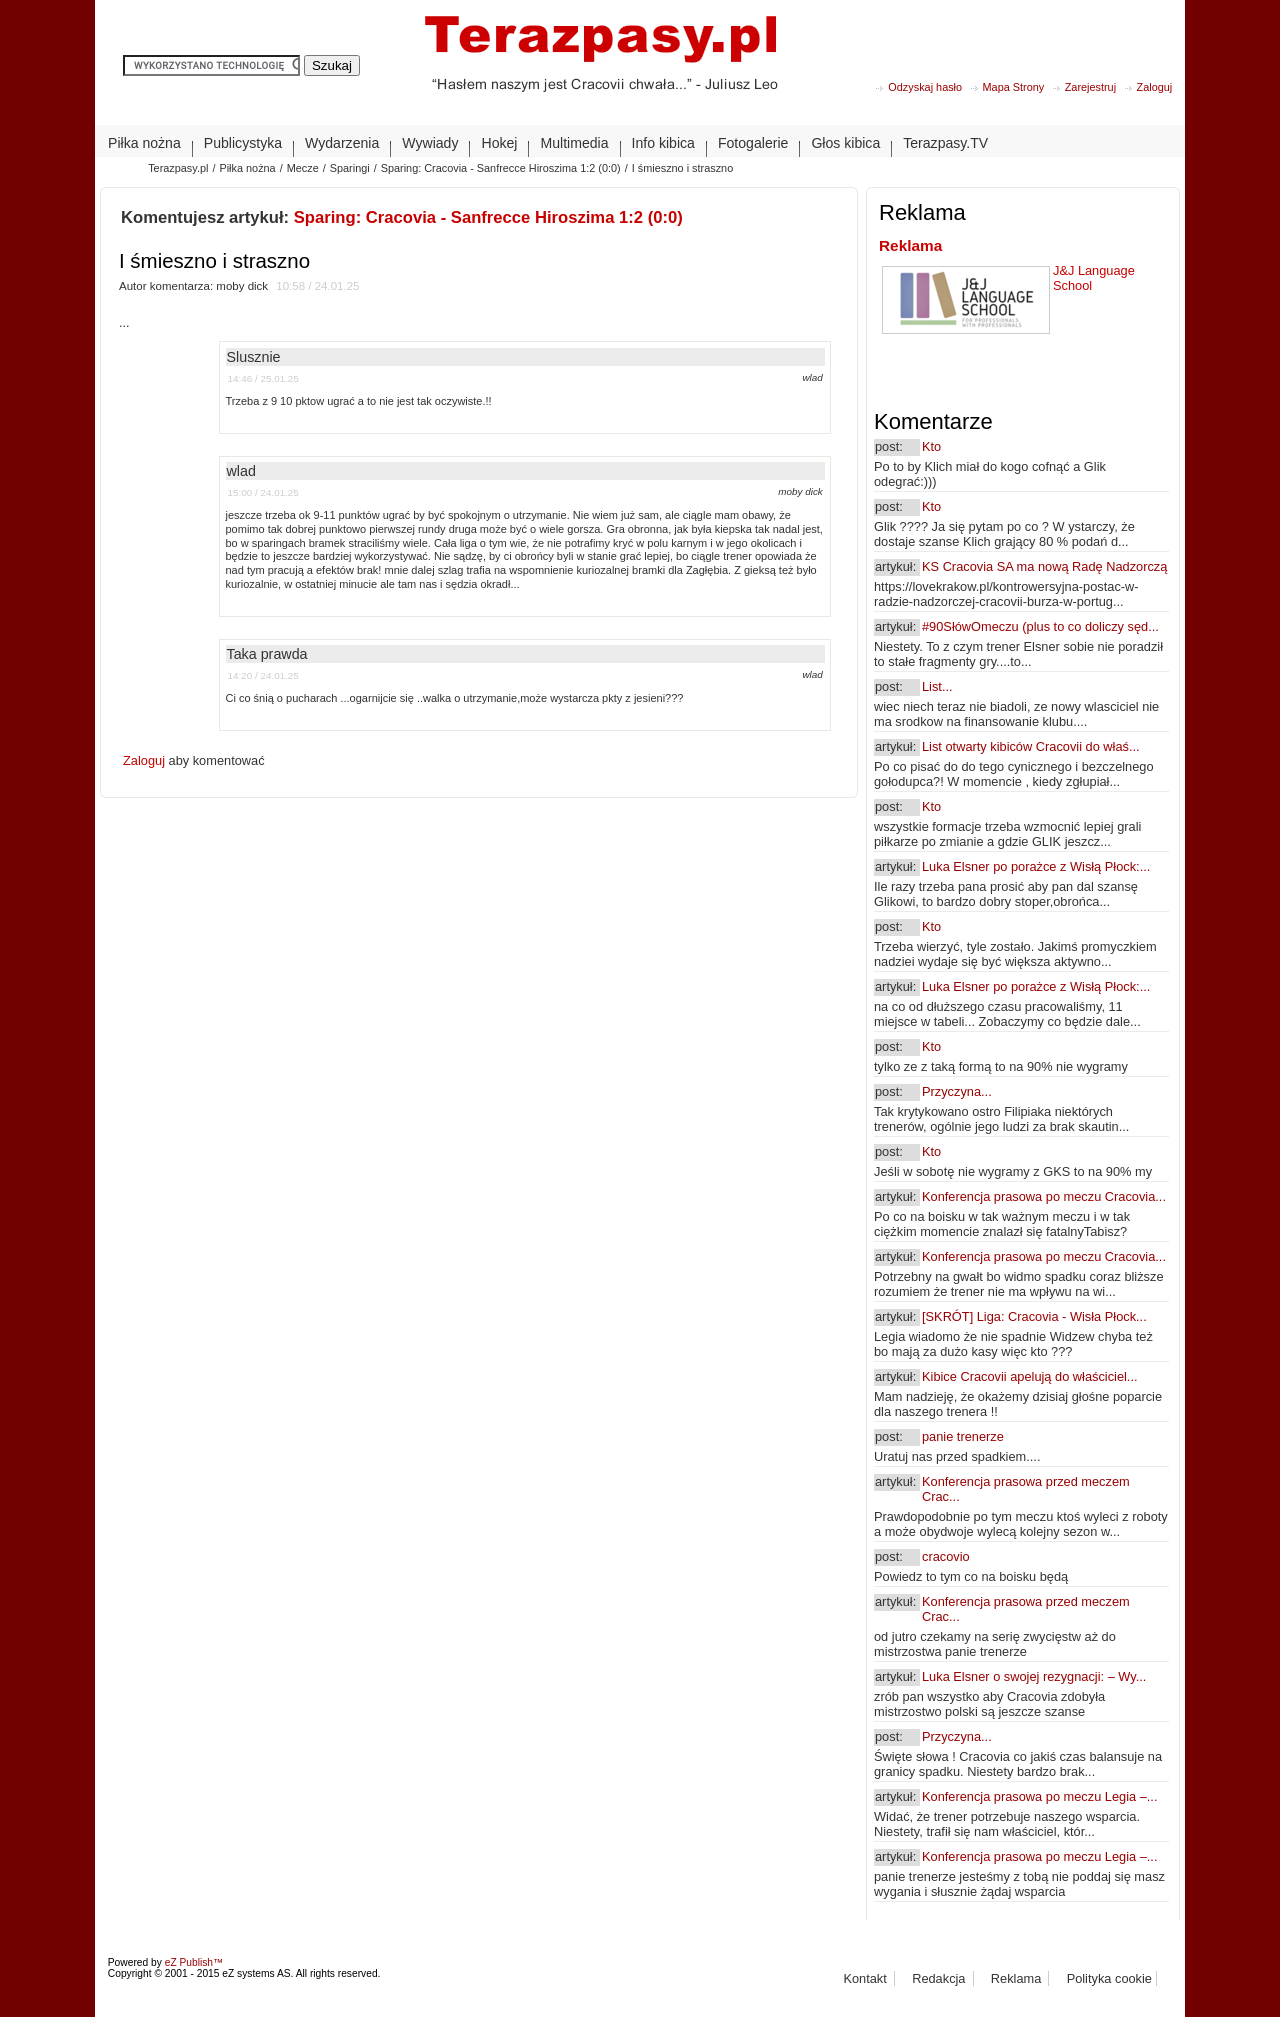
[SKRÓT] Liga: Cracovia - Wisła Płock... (1034, 1316)
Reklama (910, 245)
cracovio (946, 1556)
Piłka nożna (247, 168)
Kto (931, 446)
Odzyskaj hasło (925, 87)
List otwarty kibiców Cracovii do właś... (1031, 746)
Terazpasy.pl (178, 168)
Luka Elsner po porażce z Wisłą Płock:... (1036, 866)
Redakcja (938, 1978)
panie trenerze (963, 1436)
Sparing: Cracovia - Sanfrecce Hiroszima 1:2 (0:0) (501, 168)
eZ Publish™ (194, 1962)
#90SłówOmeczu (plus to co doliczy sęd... (1040, 626)
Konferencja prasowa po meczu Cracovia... (1044, 1196)
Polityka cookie (1109, 1978)
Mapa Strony (1014, 87)
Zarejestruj (1090, 87)
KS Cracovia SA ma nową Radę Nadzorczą (1044, 566)
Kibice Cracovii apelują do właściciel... (1030, 1376)
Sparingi (350, 168)
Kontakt (864, 1978)
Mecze (303, 168)
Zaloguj (1155, 87)
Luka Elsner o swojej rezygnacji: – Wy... (1034, 1676)
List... (937, 686)
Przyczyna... (957, 1091)
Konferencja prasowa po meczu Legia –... (1039, 1796)
